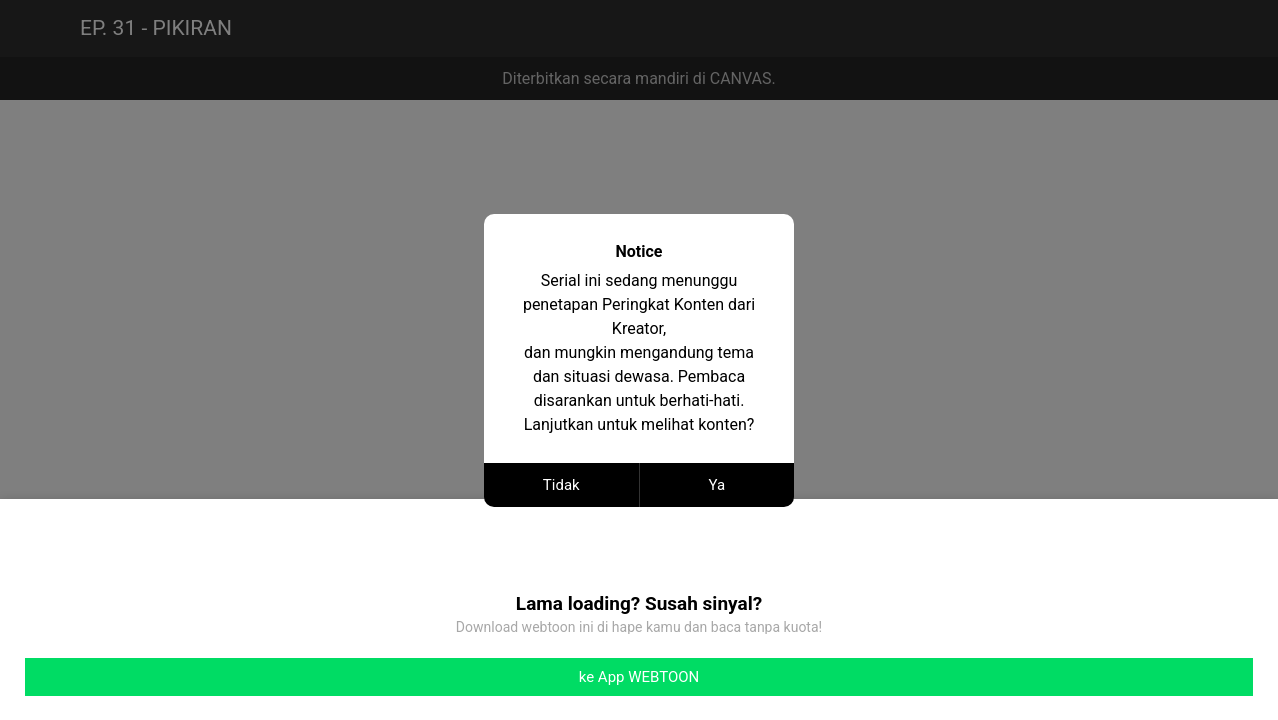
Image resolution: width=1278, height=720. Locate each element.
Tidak (561, 485)
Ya (716, 485)
